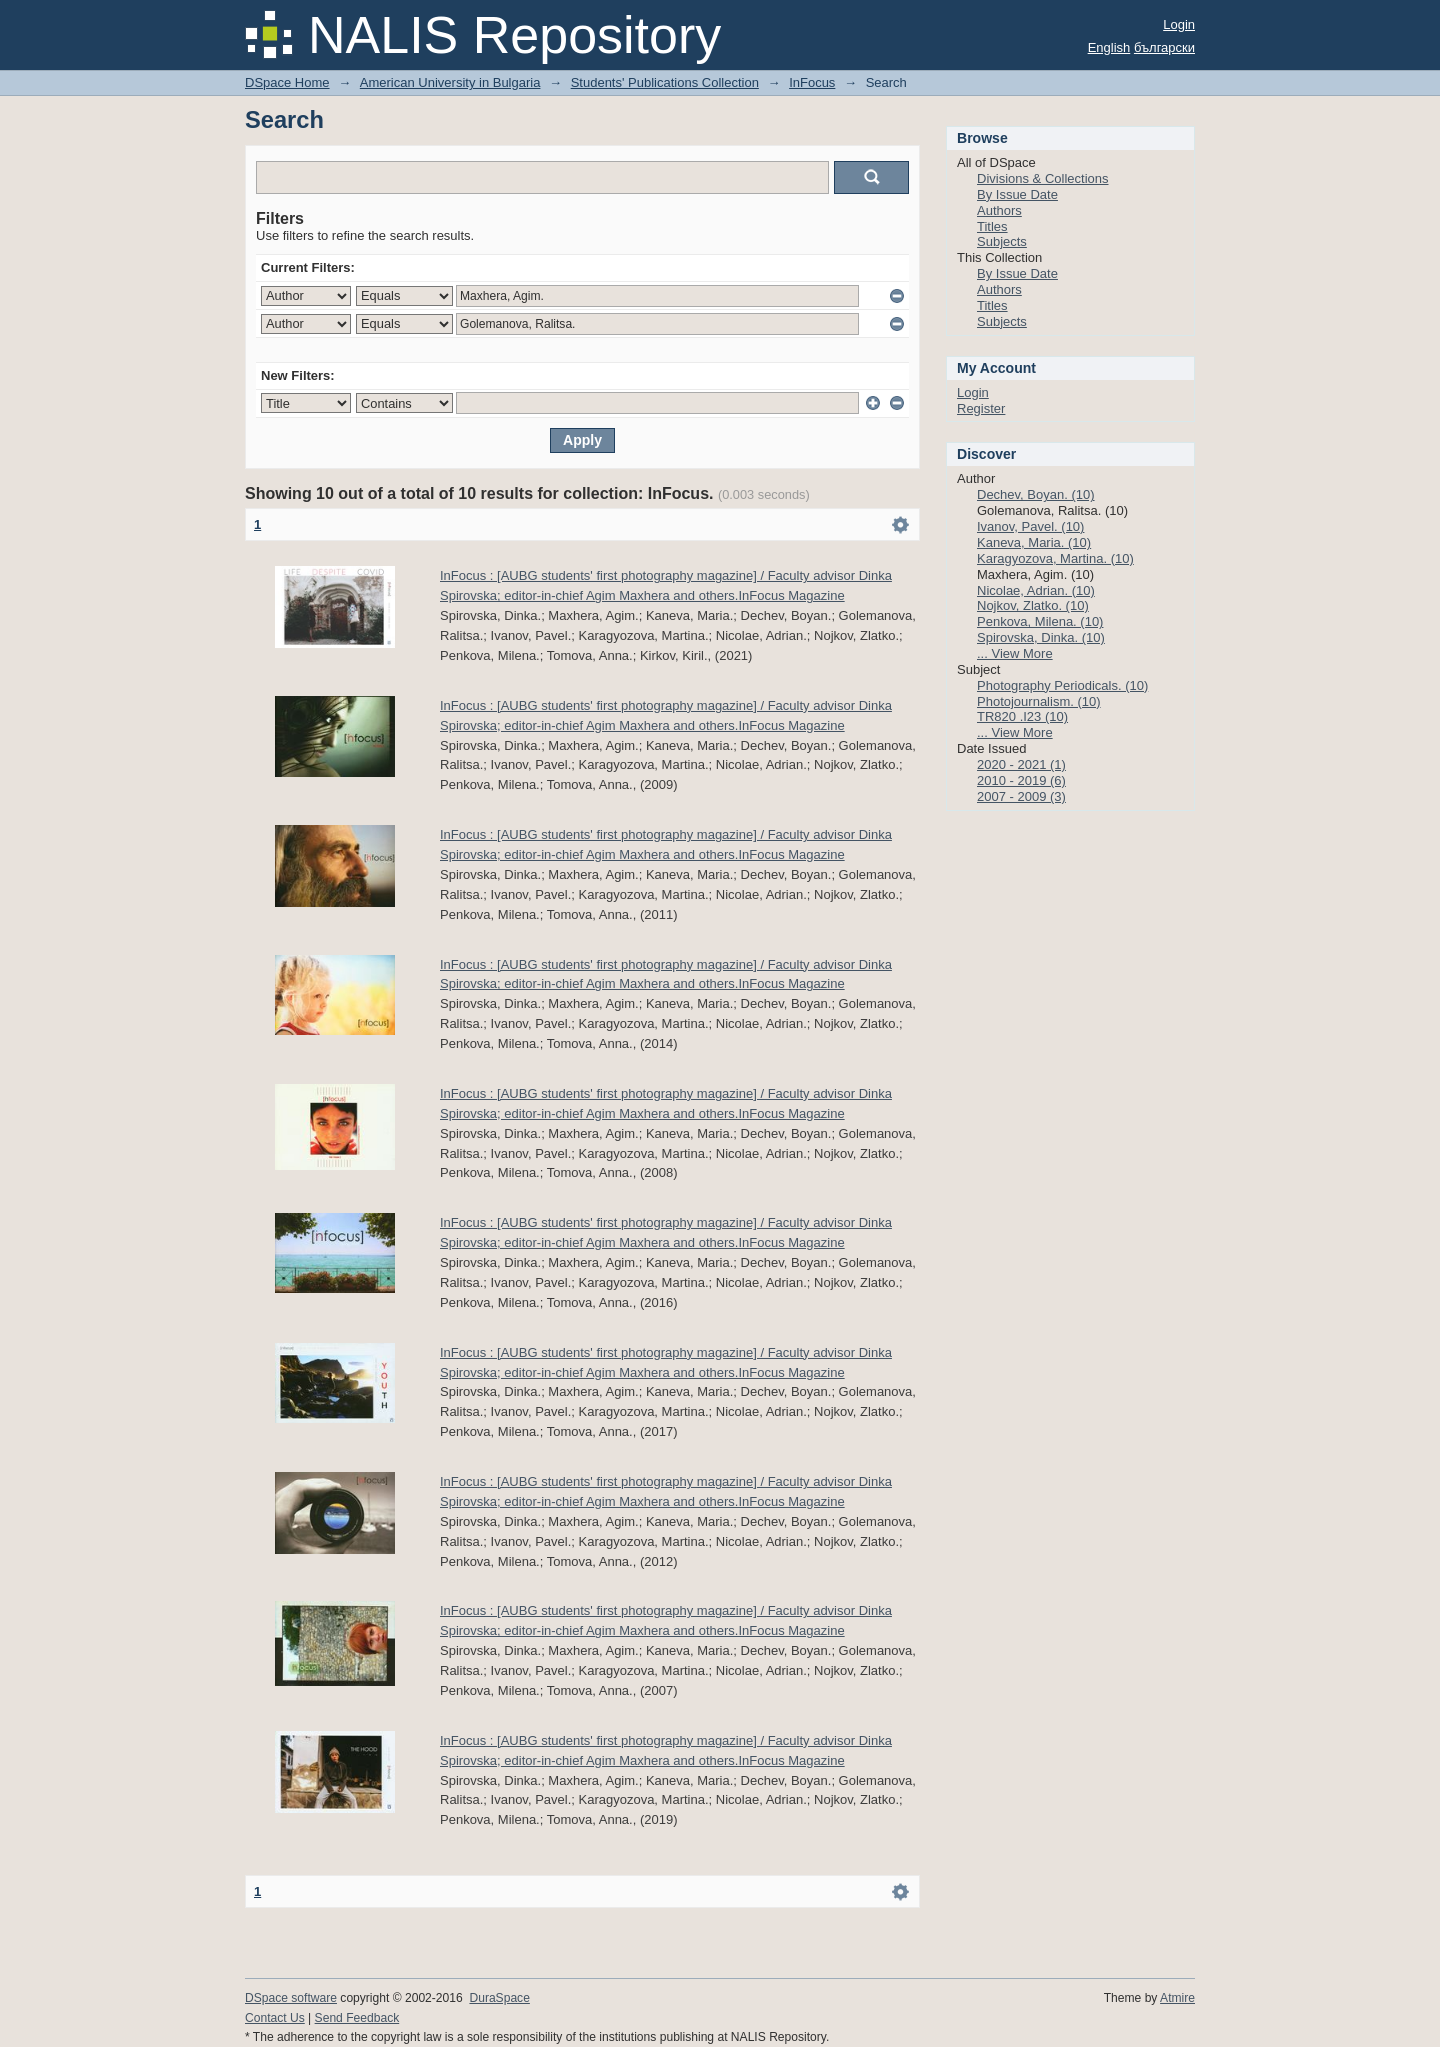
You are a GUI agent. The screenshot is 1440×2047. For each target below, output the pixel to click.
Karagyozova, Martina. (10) (1055, 558)
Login (1179, 24)
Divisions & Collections (1043, 178)
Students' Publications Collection (665, 82)
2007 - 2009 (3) (1021, 796)
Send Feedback (357, 2018)
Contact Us (275, 2018)
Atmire (1177, 1998)
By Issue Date (1017, 194)
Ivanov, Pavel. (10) (1030, 526)
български (1164, 47)
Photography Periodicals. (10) (1062, 685)
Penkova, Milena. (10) (1040, 621)
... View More (1015, 653)
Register (981, 408)
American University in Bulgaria (450, 82)
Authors (999, 210)
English (1109, 47)
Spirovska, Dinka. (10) (1041, 637)
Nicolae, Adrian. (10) (1036, 590)
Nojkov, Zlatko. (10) (1033, 605)
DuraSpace (499, 1998)
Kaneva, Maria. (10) (1034, 542)
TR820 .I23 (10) (1022, 716)
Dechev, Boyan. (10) (1036, 494)
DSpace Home (287, 82)
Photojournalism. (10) (1039, 701)
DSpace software (291, 1998)
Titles (992, 226)
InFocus (812, 82)
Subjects (1002, 241)
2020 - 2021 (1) (1021, 764)
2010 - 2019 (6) (1021, 780)
